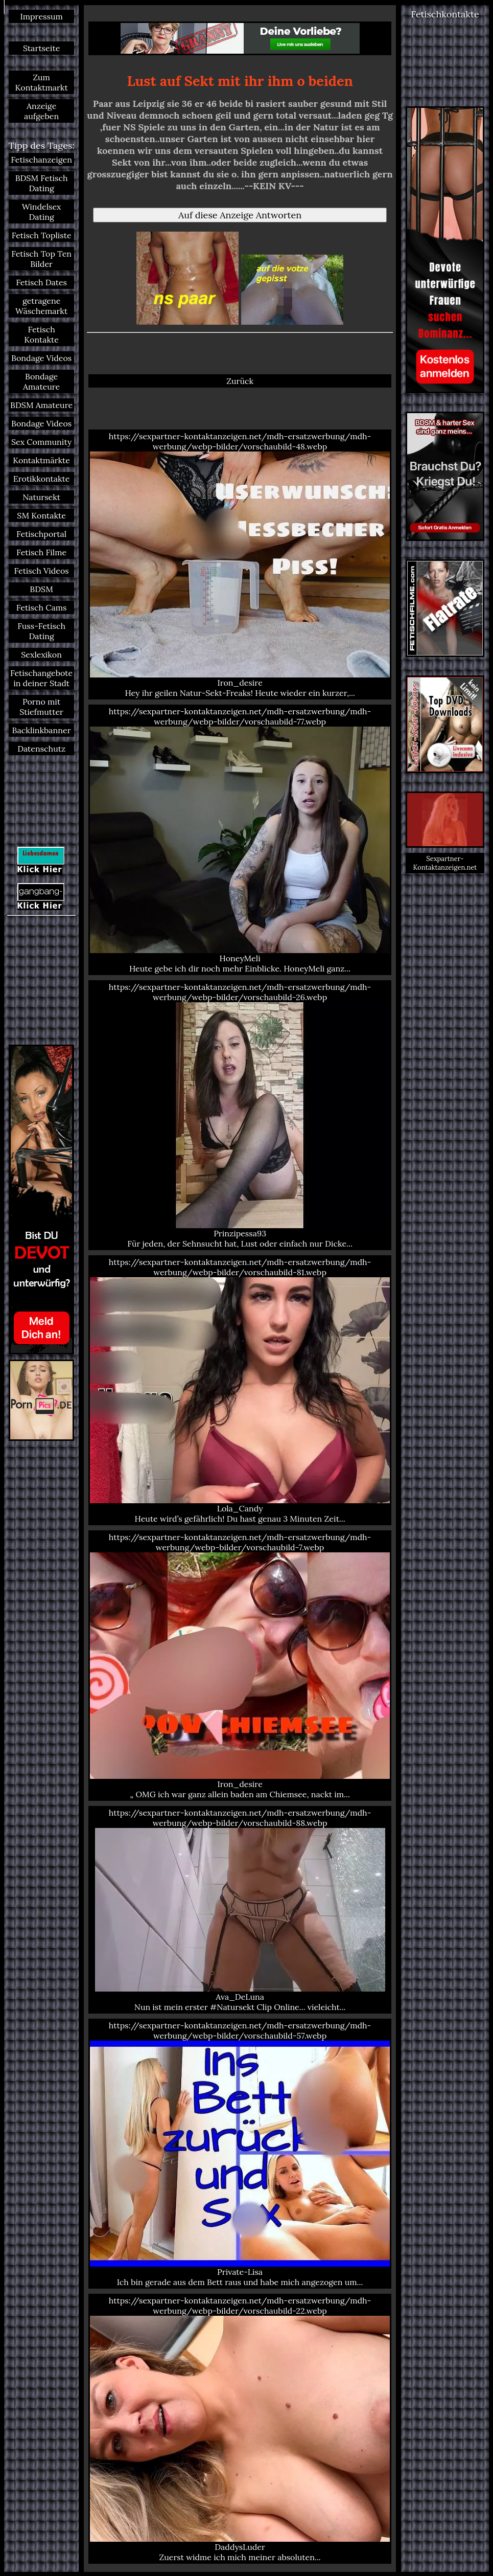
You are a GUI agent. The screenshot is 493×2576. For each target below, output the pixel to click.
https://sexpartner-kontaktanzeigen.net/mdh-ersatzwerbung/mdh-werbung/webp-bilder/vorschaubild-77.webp (240, 839)
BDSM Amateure (41, 405)
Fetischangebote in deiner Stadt (41, 678)
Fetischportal (41, 534)
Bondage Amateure (41, 381)
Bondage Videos (41, 358)
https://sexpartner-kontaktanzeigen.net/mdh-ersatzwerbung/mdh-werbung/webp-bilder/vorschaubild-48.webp (240, 564)
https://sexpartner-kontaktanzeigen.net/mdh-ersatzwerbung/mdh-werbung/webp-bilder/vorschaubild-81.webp (240, 1390)
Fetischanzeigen (41, 159)
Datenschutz (41, 748)
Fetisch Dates (41, 282)
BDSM (41, 589)
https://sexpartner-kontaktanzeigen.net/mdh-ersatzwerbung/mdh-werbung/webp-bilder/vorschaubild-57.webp (240, 2153)
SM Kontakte (41, 515)
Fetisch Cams (41, 607)
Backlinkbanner (41, 730)
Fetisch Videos (41, 571)
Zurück (239, 381)
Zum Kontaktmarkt (41, 82)
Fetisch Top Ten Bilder (41, 258)
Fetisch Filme (41, 552)
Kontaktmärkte (41, 460)
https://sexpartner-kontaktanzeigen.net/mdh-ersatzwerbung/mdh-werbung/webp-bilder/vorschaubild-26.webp (240, 1115)
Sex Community (41, 442)
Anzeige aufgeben (41, 111)
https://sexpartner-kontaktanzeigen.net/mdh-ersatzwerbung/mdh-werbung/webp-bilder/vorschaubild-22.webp (240, 2428)
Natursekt (41, 497)
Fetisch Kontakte (41, 334)
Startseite (41, 48)
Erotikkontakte (41, 478)
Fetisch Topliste (42, 235)
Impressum (41, 16)
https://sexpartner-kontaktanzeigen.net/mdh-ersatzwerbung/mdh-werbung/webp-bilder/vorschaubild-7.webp (240, 1665)
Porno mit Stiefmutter (41, 706)
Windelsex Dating (41, 211)
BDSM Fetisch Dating (41, 183)
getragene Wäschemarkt (41, 306)
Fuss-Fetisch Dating (41, 631)
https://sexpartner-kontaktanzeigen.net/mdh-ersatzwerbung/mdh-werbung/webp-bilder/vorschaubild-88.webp (240, 1909)
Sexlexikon (41, 654)
